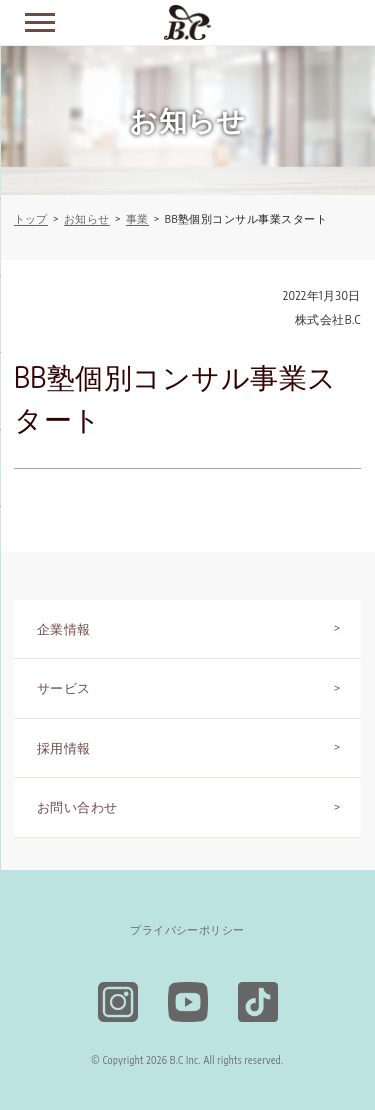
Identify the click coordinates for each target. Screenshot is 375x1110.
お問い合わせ (77, 807)
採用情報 (64, 748)
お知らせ (87, 218)
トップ (31, 218)
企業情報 (64, 629)
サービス (64, 688)
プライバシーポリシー (187, 930)
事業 (137, 218)
